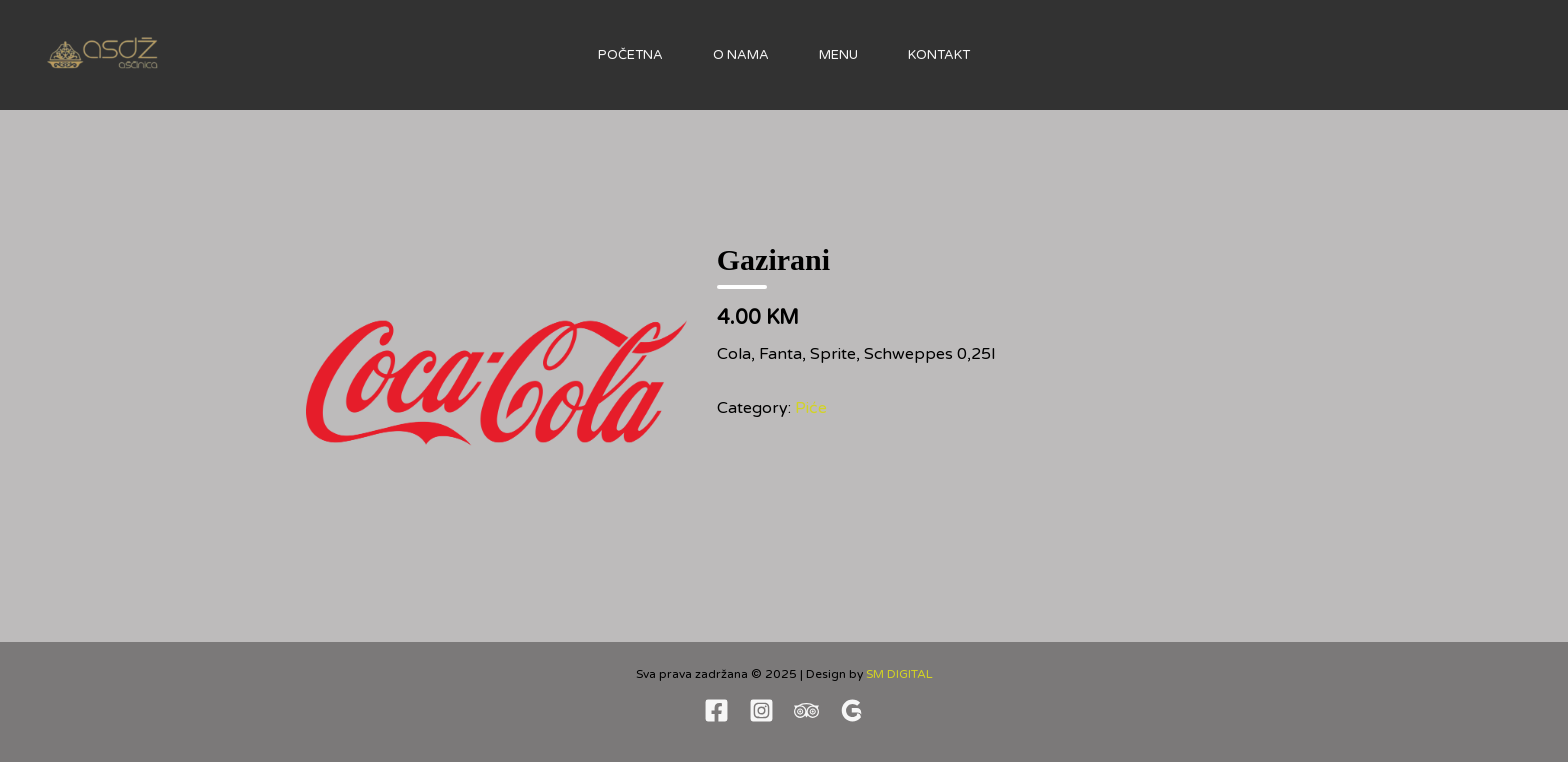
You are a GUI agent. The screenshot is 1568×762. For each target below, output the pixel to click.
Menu (838, 55)
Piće (811, 408)
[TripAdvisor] (806, 710)
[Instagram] (761, 710)
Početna (630, 55)
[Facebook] (716, 710)
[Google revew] (851, 710)
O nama (741, 55)
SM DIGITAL (899, 674)
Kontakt (939, 55)
